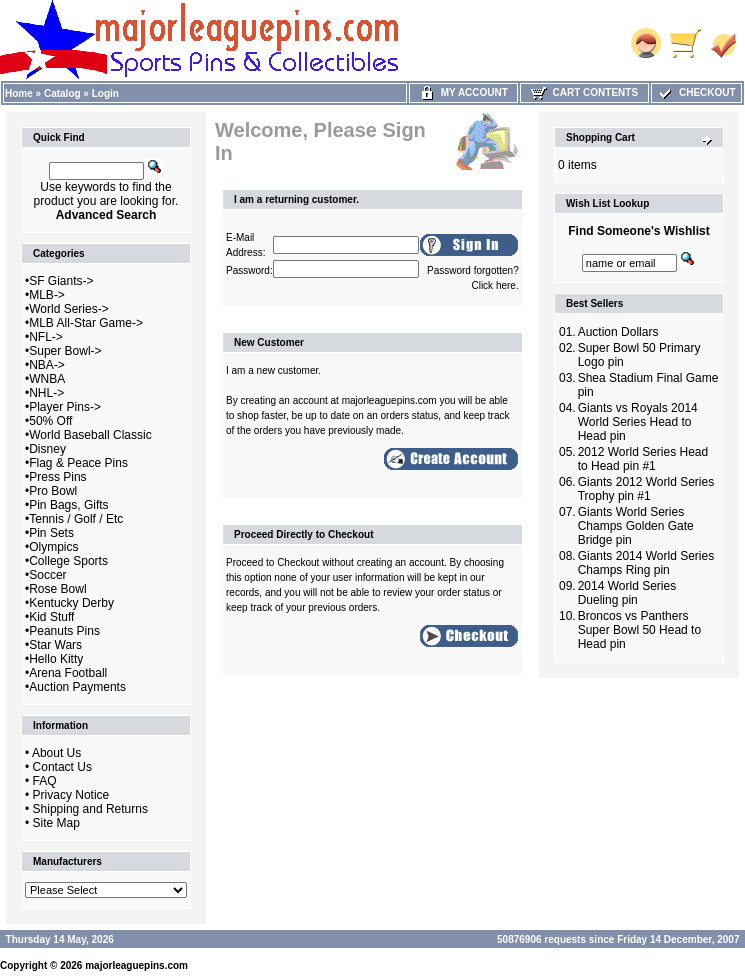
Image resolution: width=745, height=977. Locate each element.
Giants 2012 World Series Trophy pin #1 (646, 489)
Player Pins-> (65, 407)
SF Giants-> (61, 281)
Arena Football (68, 673)
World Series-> (68, 309)
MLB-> (47, 295)
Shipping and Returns (90, 809)
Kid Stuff (51, 617)
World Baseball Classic (90, 435)
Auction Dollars (618, 332)
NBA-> (47, 365)
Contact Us (62, 767)
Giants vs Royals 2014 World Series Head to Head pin (638, 422)
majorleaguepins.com (136, 965)
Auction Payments (77, 687)
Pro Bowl (53, 491)
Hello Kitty (56, 659)
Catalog (62, 93)
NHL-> (46, 393)
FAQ (45, 781)
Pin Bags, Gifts (68, 505)
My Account (463, 92)
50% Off (50, 421)
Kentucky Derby (71, 603)
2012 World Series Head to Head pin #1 (643, 459)
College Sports (68, 561)
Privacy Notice (71, 795)
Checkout (696, 92)
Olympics (53, 547)
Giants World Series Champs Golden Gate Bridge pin (636, 526)
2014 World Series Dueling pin (627, 593)
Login (105, 93)
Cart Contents (584, 92)
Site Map (56, 823)
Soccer (47, 575)
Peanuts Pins (64, 631)
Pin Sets (51, 533)
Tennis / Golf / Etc (76, 519)
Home (19, 93)
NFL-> (46, 337)
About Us (56, 753)
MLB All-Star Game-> (86, 323)
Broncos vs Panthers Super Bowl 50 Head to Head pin (639, 630)
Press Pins (57, 477)
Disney (47, 449)
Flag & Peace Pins (78, 463)
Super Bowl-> (65, 351)
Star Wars (55, 645)
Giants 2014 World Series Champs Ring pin (646, 563)
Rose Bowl (57, 589)
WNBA (47, 379)
